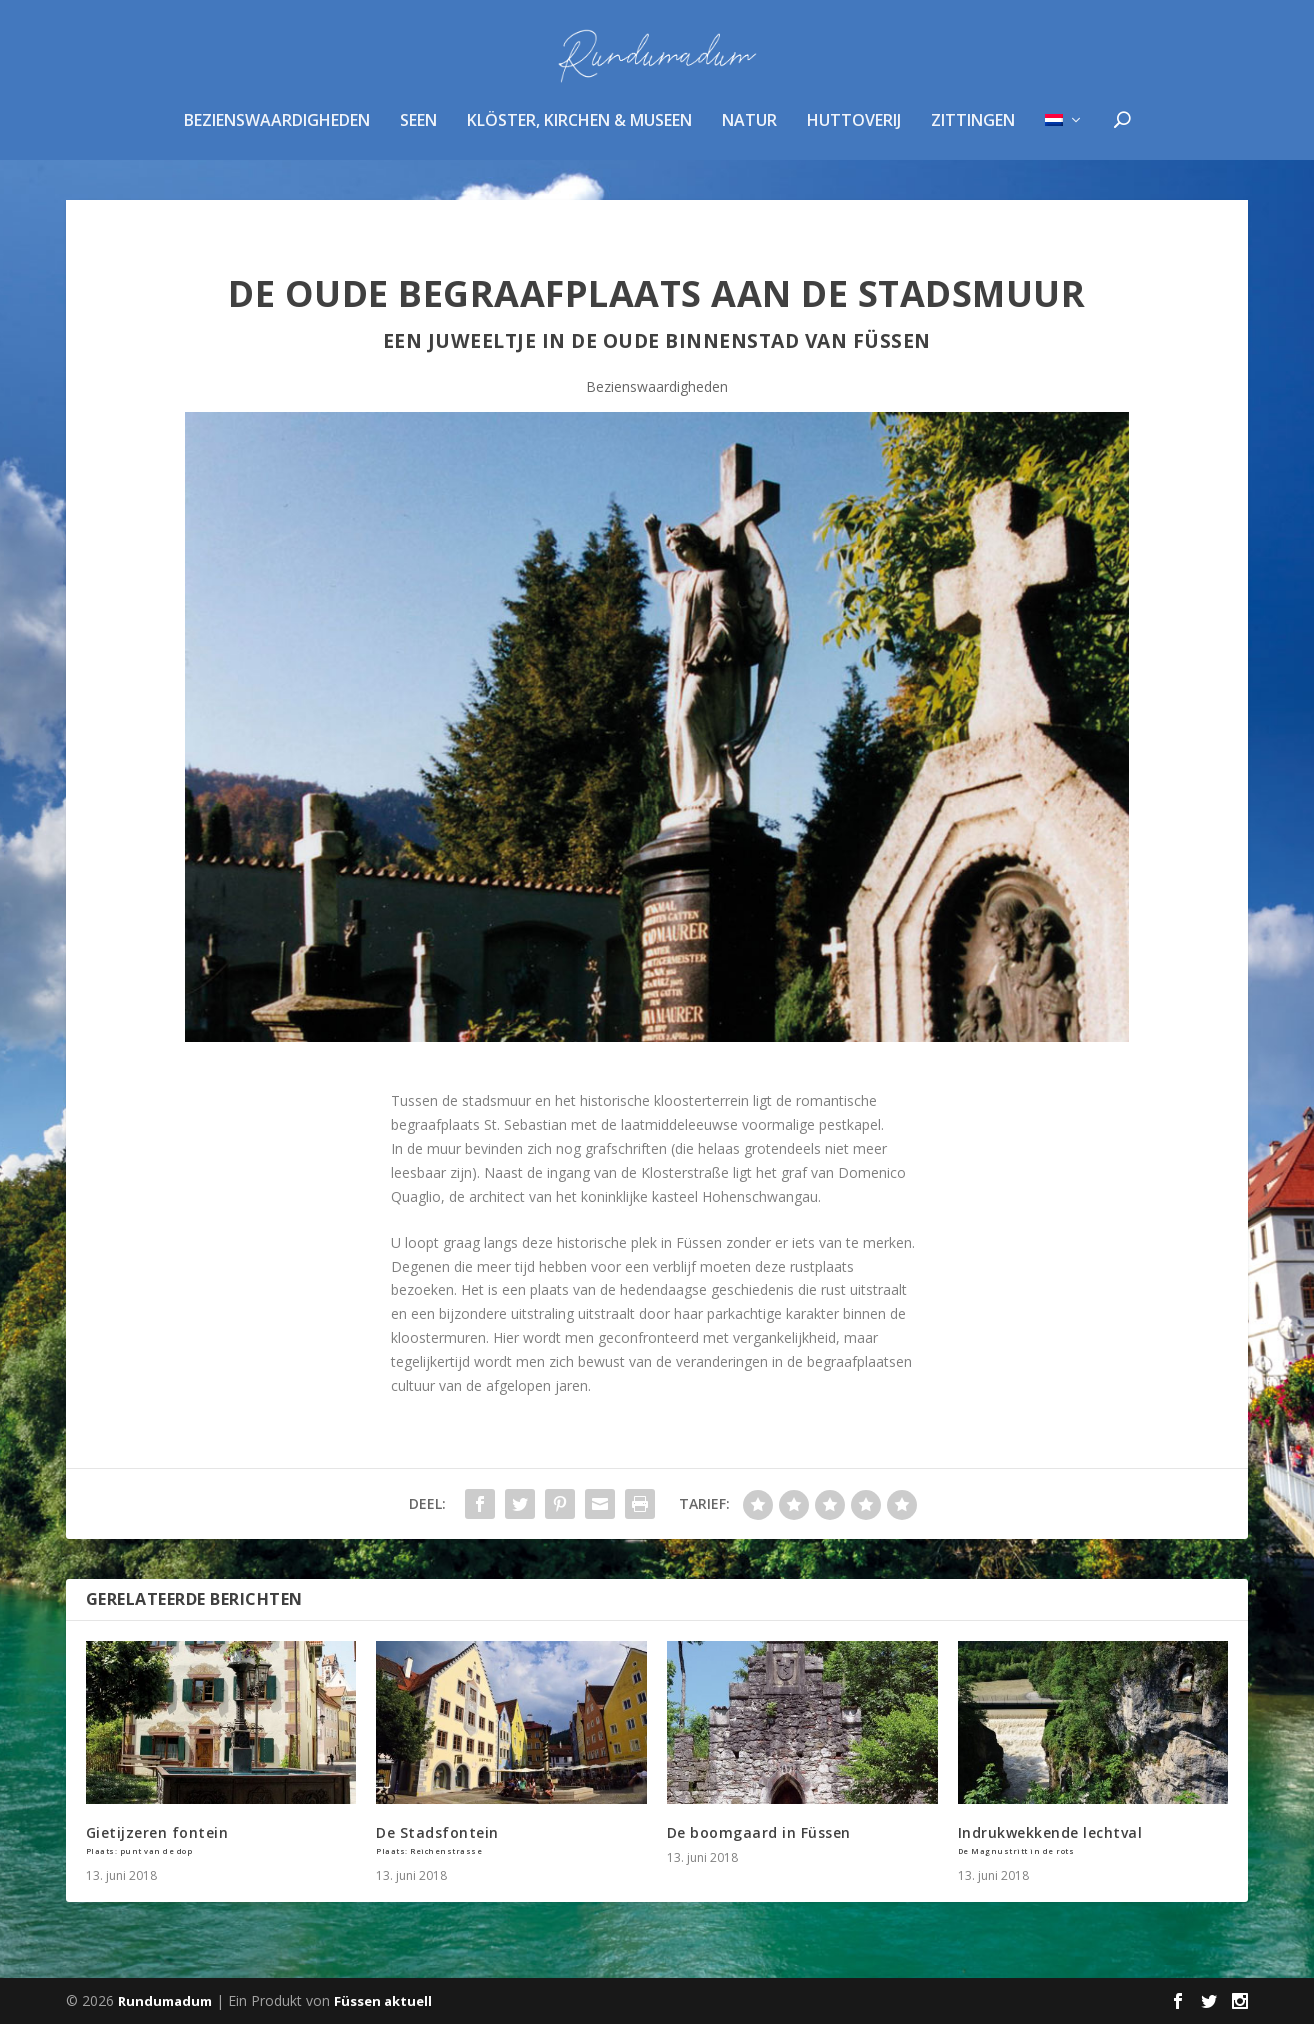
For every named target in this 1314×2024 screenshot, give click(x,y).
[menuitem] (1064, 159)
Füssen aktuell (383, 2001)
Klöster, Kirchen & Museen (579, 133)
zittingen (973, 133)
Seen (418, 133)
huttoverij (854, 133)
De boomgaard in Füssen (759, 1832)
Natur (749, 133)
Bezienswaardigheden (277, 133)
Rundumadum (165, 2001)
